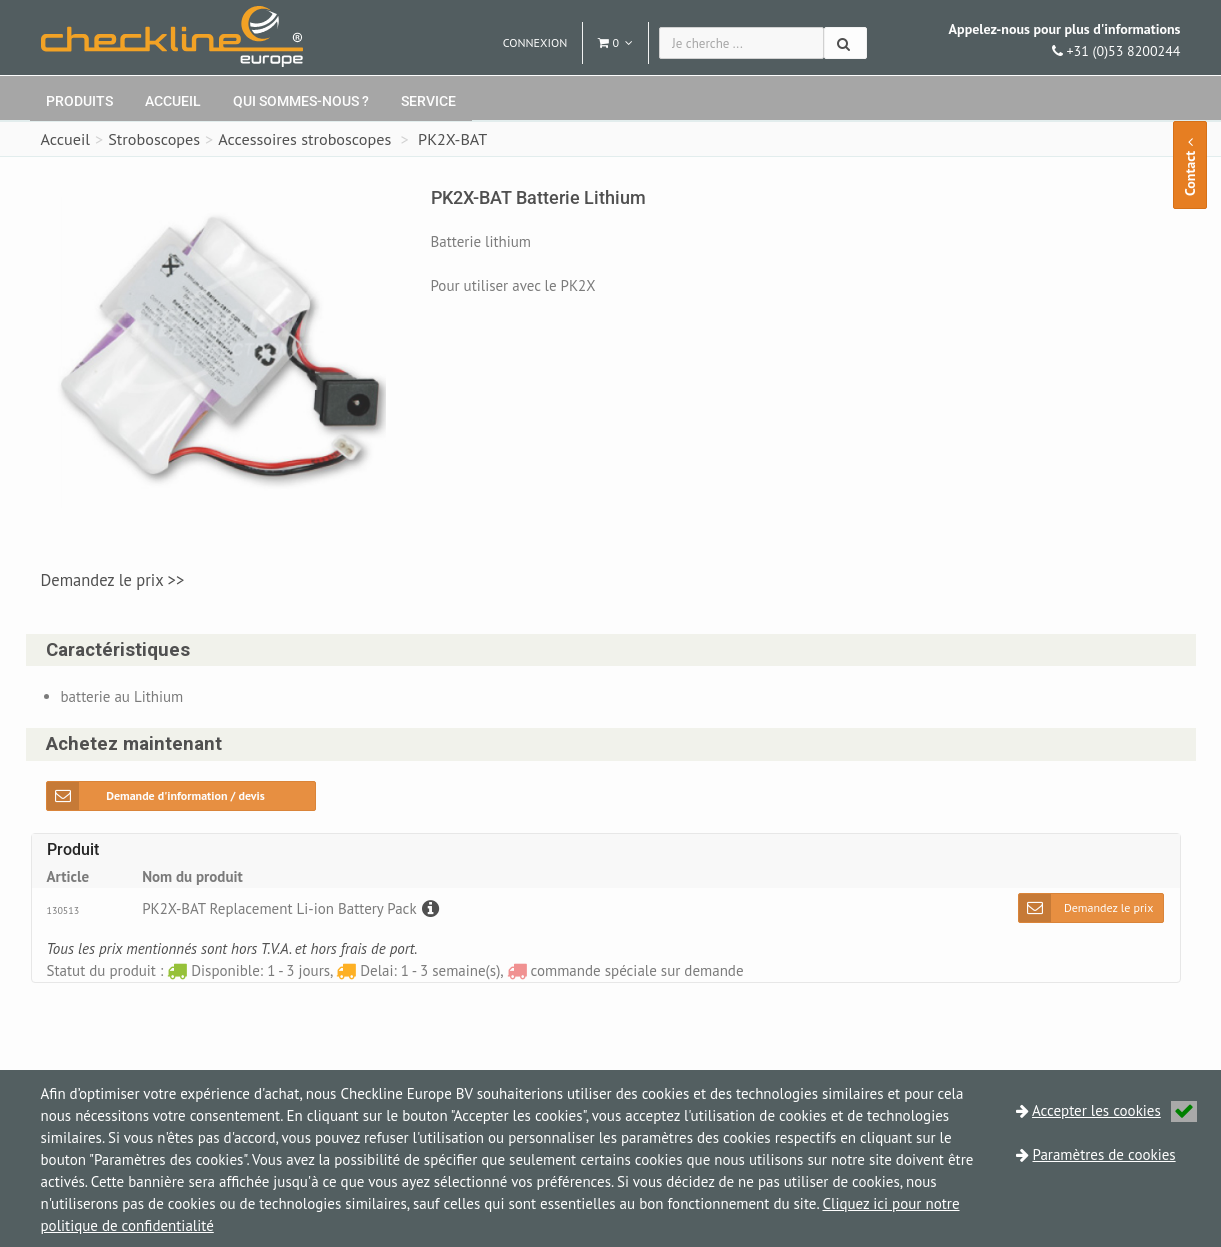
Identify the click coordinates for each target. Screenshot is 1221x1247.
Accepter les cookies (1114, 1110)
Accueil (173, 101)
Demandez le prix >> (113, 580)
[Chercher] (845, 43)
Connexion (535, 42)
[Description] (428, 908)
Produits (79, 101)
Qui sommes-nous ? (301, 101)
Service (428, 101)
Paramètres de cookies (1104, 1154)
